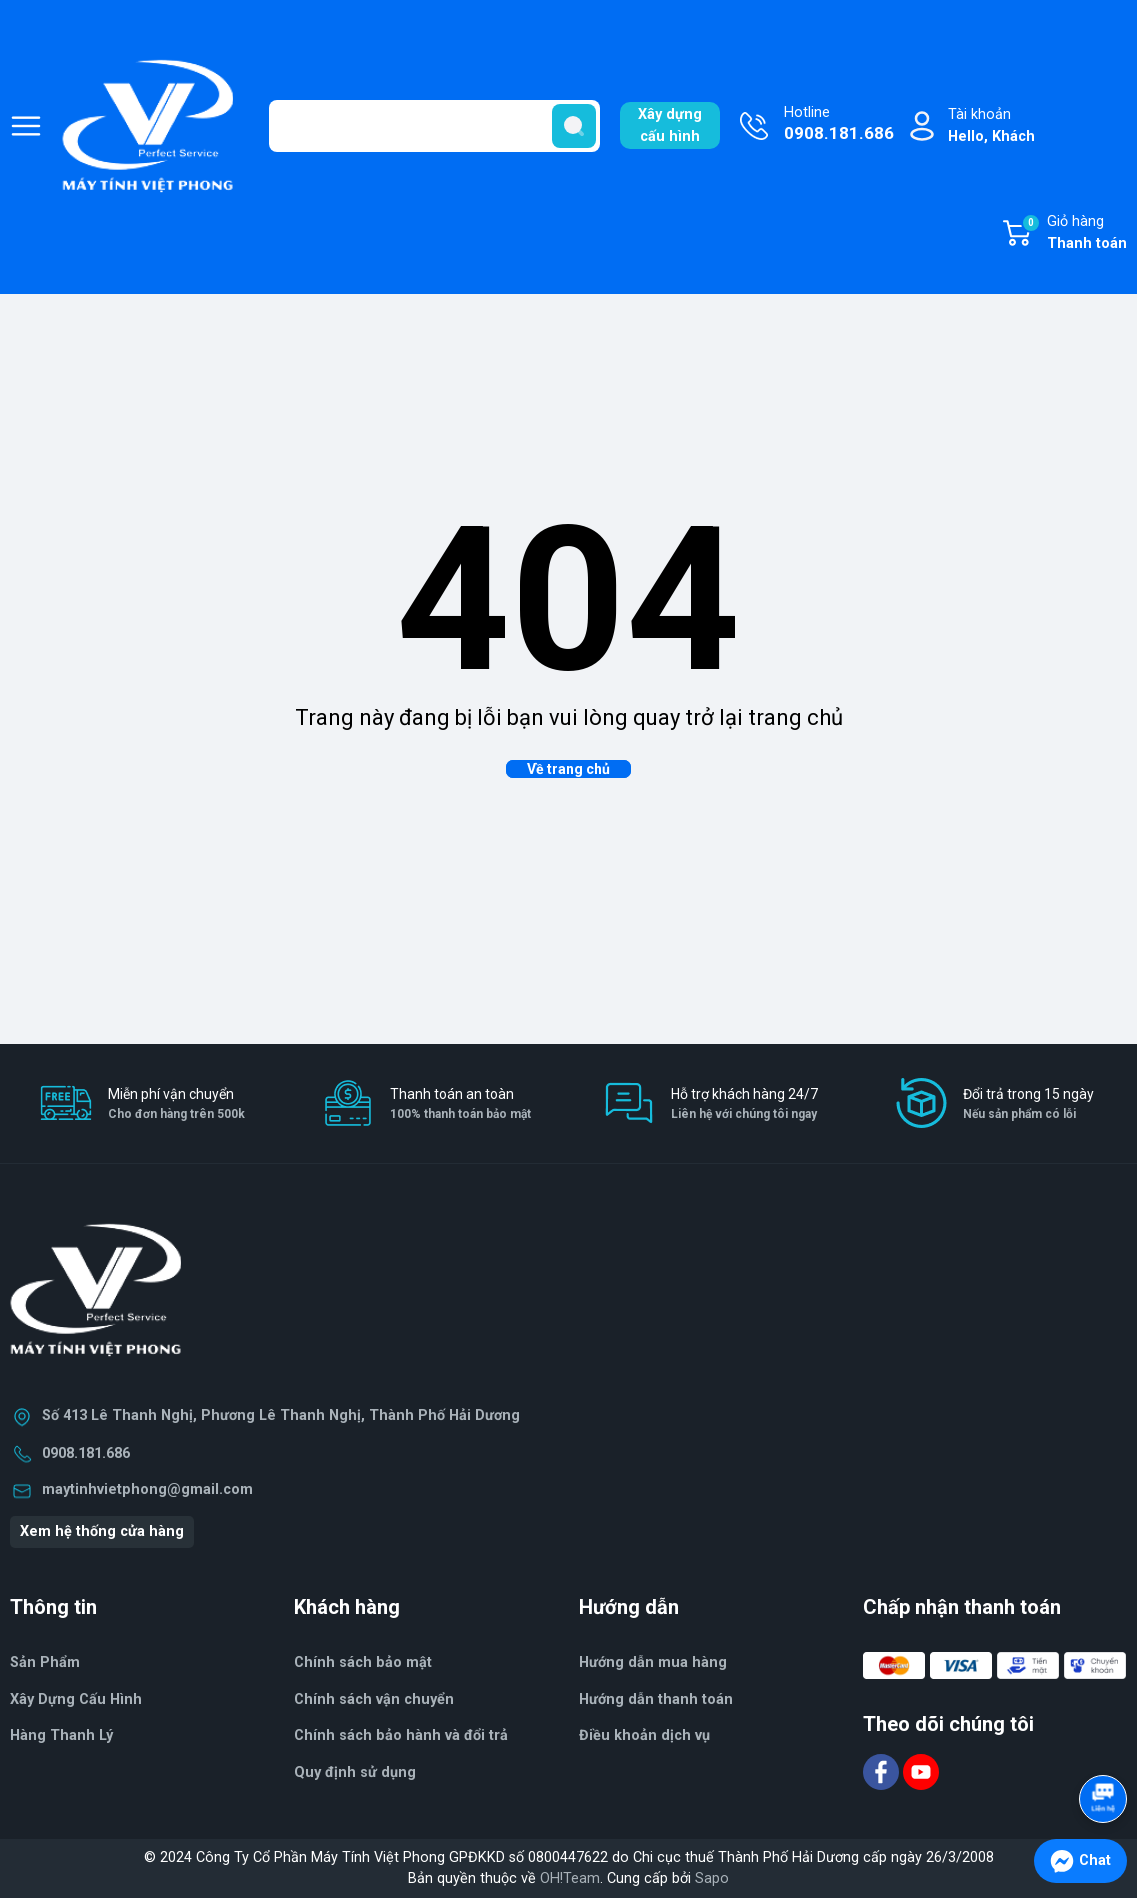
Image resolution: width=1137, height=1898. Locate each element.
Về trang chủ (568, 769)
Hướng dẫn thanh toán (656, 1699)
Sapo (712, 1878)
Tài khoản (991, 126)
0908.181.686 (86, 1453)
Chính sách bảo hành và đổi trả (401, 1735)
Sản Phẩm (45, 1662)
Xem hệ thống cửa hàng (102, 1531)
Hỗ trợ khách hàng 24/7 (744, 1104)
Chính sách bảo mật (363, 1662)
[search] (574, 126)
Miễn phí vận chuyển (176, 1104)
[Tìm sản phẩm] (434, 126)
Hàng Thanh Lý (61, 1735)
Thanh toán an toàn (460, 1104)
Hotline (839, 125)
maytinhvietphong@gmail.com (147, 1489)
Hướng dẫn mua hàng (653, 1662)
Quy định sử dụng (355, 1772)
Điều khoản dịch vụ (644, 1735)
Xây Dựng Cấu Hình (76, 1699)
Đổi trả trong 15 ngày (1028, 1104)
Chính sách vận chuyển (374, 1699)
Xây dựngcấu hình (670, 125)
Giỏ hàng (1074, 234)
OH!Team (570, 1878)
